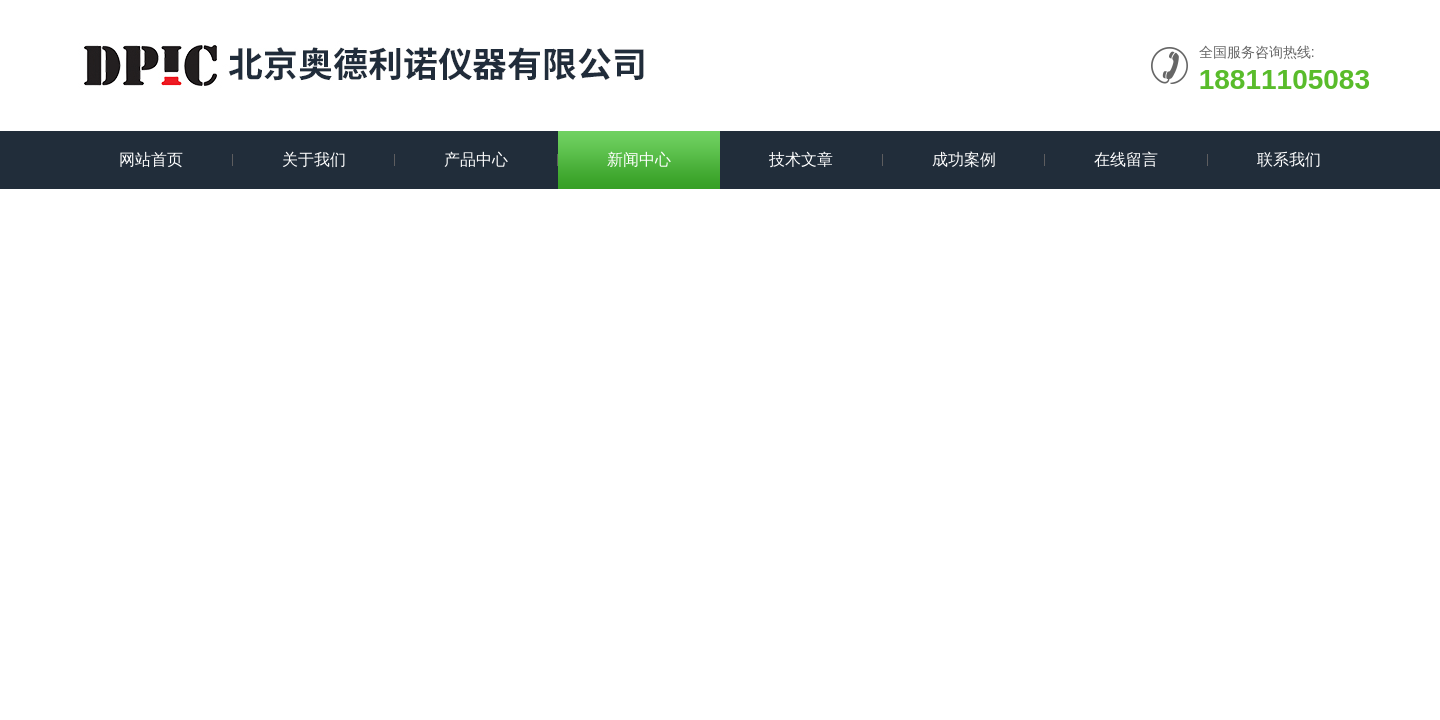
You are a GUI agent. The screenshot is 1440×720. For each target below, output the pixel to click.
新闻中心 (639, 159)
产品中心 (476, 159)
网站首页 (151, 159)
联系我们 (1289, 159)
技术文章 (801, 159)
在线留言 (1126, 159)
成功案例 (964, 159)
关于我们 (314, 159)
